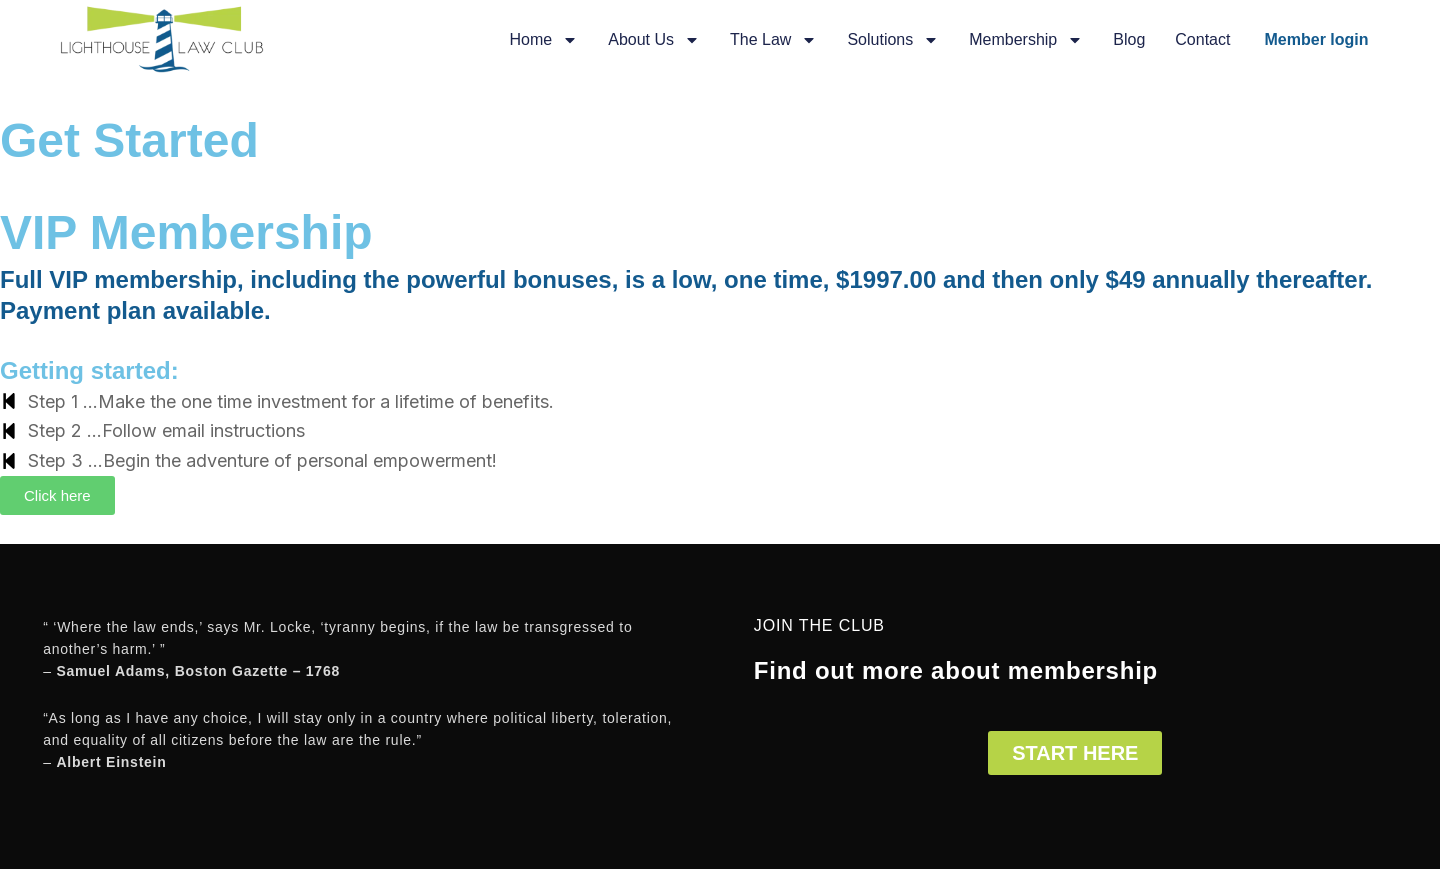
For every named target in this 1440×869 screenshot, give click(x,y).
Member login (1317, 39)
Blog (1129, 39)
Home (544, 40)
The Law (773, 40)
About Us (654, 40)
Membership (1026, 40)
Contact (1202, 39)
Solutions (893, 40)
